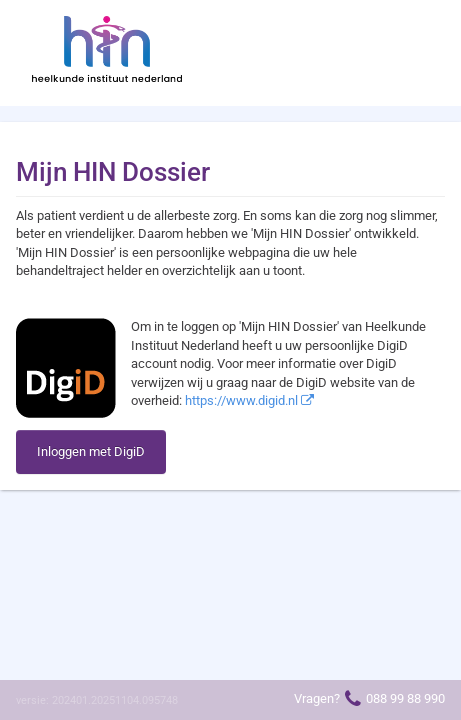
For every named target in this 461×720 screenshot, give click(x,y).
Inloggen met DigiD (91, 451)
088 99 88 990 (405, 698)
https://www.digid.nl (249, 400)
